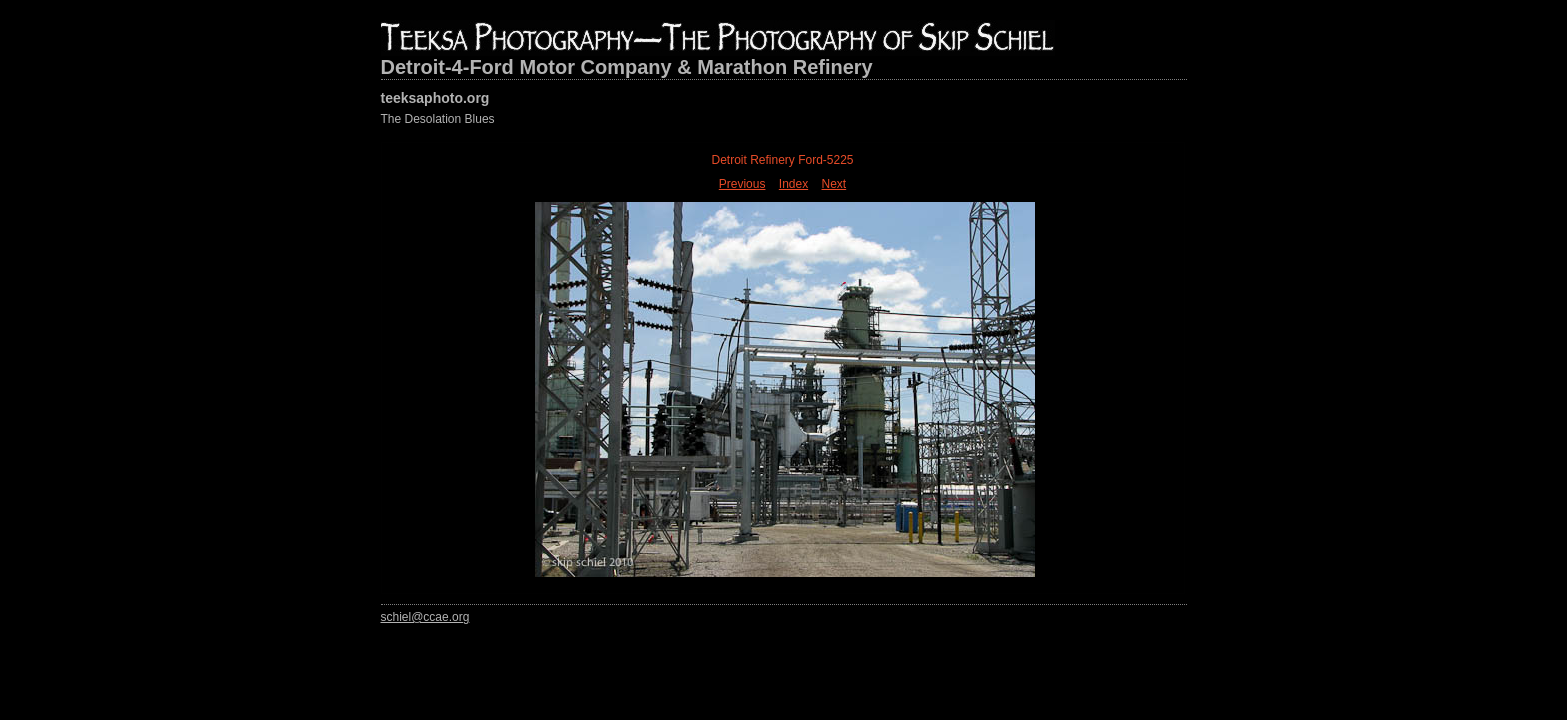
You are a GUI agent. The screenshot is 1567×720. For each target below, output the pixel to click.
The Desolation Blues (438, 119)
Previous (742, 184)
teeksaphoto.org (435, 98)
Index (793, 184)
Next (834, 184)
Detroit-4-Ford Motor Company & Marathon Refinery (627, 67)
